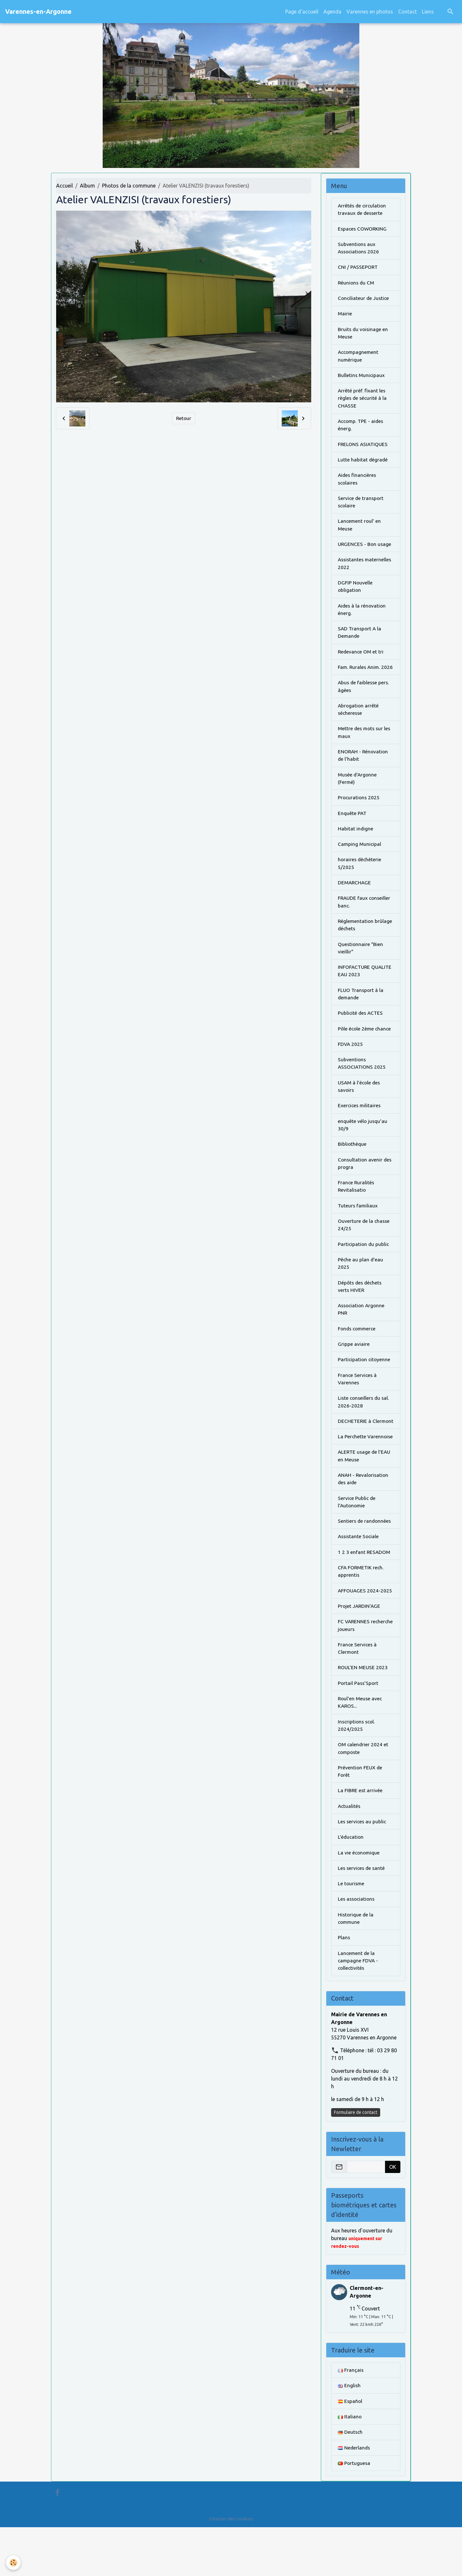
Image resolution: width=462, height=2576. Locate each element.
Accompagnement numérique (359, 358)
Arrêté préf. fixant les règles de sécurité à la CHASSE (363, 401)
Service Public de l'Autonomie (357, 1540)
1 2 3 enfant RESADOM (364, 1592)
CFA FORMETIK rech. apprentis (361, 1611)
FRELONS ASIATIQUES (363, 448)
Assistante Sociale (359, 1576)
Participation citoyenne (364, 1388)
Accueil (64, 185)
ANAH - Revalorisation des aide (364, 1517)
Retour (184, 418)
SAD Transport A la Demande (360, 640)
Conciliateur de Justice (364, 300)
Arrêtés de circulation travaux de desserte (363, 209)
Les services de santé (362, 1913)
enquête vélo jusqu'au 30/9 (363, 1149)
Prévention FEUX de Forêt (360, 1815)
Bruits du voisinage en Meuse (363, 335)
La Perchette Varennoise (366, 1474)
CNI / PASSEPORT (358, 268)
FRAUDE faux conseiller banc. (365, 922)
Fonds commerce (358, 1357)
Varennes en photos (369, 11)
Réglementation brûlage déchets (365, 945)
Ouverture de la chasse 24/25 (364, 1251)
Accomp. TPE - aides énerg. (362, 429)
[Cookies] (13, 2562)
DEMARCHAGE (355, 903)
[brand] (38, 11)
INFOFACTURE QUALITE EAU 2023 (366, 992)
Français (351, 2417)
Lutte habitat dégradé (363, 464)
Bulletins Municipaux (362, 378)
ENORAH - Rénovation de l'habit (363, 773)
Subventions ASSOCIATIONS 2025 (362, 1086)
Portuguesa (354, 2512)
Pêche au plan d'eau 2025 (360, 1290)
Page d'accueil (301, 11)
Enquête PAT (352, 832)
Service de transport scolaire (361, 507)
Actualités (349, 1850)
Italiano (350, 2464)
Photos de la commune (129, 185)
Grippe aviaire (354, 1372)
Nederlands (354, 2496)
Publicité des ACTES (361, 1035)
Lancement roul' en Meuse (360, 531)
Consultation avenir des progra (365, 1188)
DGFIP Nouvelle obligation (355, 593)
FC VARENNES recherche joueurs (358, 1666)
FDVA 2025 (351, 1067)
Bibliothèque (352, 1169)
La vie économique (359, 1897)
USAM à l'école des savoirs (360, 1110)
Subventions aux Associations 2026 (359, 249)
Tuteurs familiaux (358, 1231)
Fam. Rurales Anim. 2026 (359, 679)
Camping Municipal (360, 863)
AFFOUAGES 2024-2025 (365, 1631)
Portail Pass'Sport (359, 1725)
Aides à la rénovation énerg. (362, 617)
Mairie (345, 316)
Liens (428, 11)
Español (350, 2449)
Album (87, 185)
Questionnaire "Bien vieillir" (361, 969)
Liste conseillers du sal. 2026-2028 (364, 1431)
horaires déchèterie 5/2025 (360, 883)
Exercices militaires (360, 1130)
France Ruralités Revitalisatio (356, 1212)
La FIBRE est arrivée (360, 1834)
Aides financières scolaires (358, 484)
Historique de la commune (356, 1964)
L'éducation (351, 1882)
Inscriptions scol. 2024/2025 (357, 1768)
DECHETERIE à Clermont (355, 1454)
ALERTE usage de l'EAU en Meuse (365, 1494)
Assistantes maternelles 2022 (365, 570)
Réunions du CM (357, 284)
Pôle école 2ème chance (365, 1051)
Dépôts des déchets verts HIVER (361, 1313)
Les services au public (363, 1866)
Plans (344, 1984)
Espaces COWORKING (363, 229)
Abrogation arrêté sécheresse (359, 726)
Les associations (357, 1945)
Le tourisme (351, 1929)
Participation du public (364, 1271)
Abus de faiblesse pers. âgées (364, 703)
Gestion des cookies (231, 2567)
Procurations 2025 (359, 816)
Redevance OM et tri (361, 660)
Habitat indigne (355, 848)
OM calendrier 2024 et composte (363, 1791)
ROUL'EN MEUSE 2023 (363, 1709)
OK (392, 2214)
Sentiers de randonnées (365, 1560)
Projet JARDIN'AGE (359, 1647)
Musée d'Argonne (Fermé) (358, 796)
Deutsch (350, 2480)
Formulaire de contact (355, 2159)
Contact (407, 11)
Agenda (332, 11)
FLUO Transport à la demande (361, 1016)
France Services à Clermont (358, 1689)
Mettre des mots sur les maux (365, 750)
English (349, 2433)
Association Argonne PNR (362, 1337)
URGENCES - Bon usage (365, 550)
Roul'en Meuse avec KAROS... (360, 1744)
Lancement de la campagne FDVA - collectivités (358, 2007)
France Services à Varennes (358, 1408)
